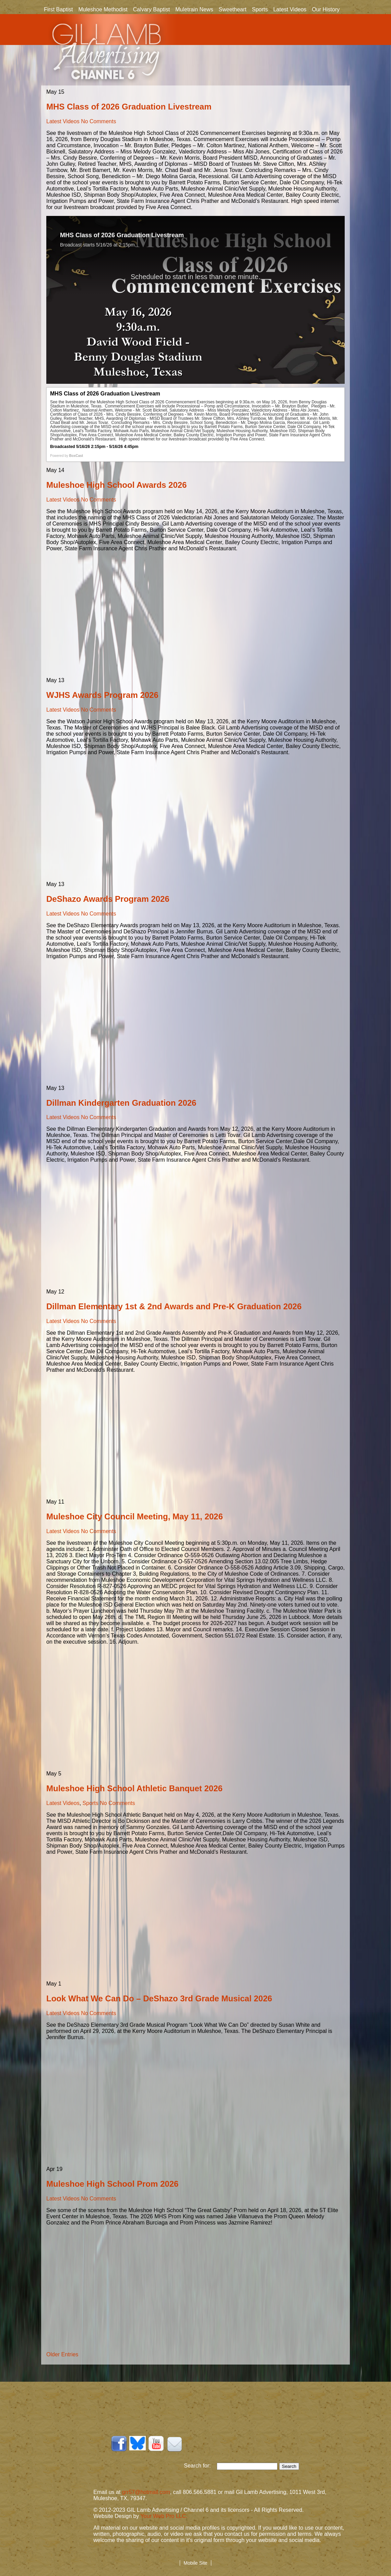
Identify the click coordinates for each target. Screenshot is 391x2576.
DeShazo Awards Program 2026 (107, 899)
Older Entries (62, 2354)
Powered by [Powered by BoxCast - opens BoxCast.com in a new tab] (66, 456)
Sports (260, 9)
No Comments (98, 121)
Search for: (200, 2466)
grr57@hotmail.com (146, 2492)
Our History (325, 10)
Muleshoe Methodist (102, 9)
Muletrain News (194, 9)
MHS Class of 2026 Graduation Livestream (129, 106)
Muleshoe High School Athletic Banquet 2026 (134, 1788)
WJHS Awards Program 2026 (102, 695)
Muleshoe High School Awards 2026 (116, 485)
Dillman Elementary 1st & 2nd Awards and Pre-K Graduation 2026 (173, 1306)
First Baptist (58, 9)
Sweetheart (233, 9)
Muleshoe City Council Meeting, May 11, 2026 (134, 1516)
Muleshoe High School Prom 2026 (112, 2183)
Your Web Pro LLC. (164, 2516)
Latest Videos (290, 9)
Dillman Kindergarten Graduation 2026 (121, 1102)
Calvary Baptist (151, 9)
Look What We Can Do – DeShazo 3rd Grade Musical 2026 (159, 1998)
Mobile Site (195, 2563)
